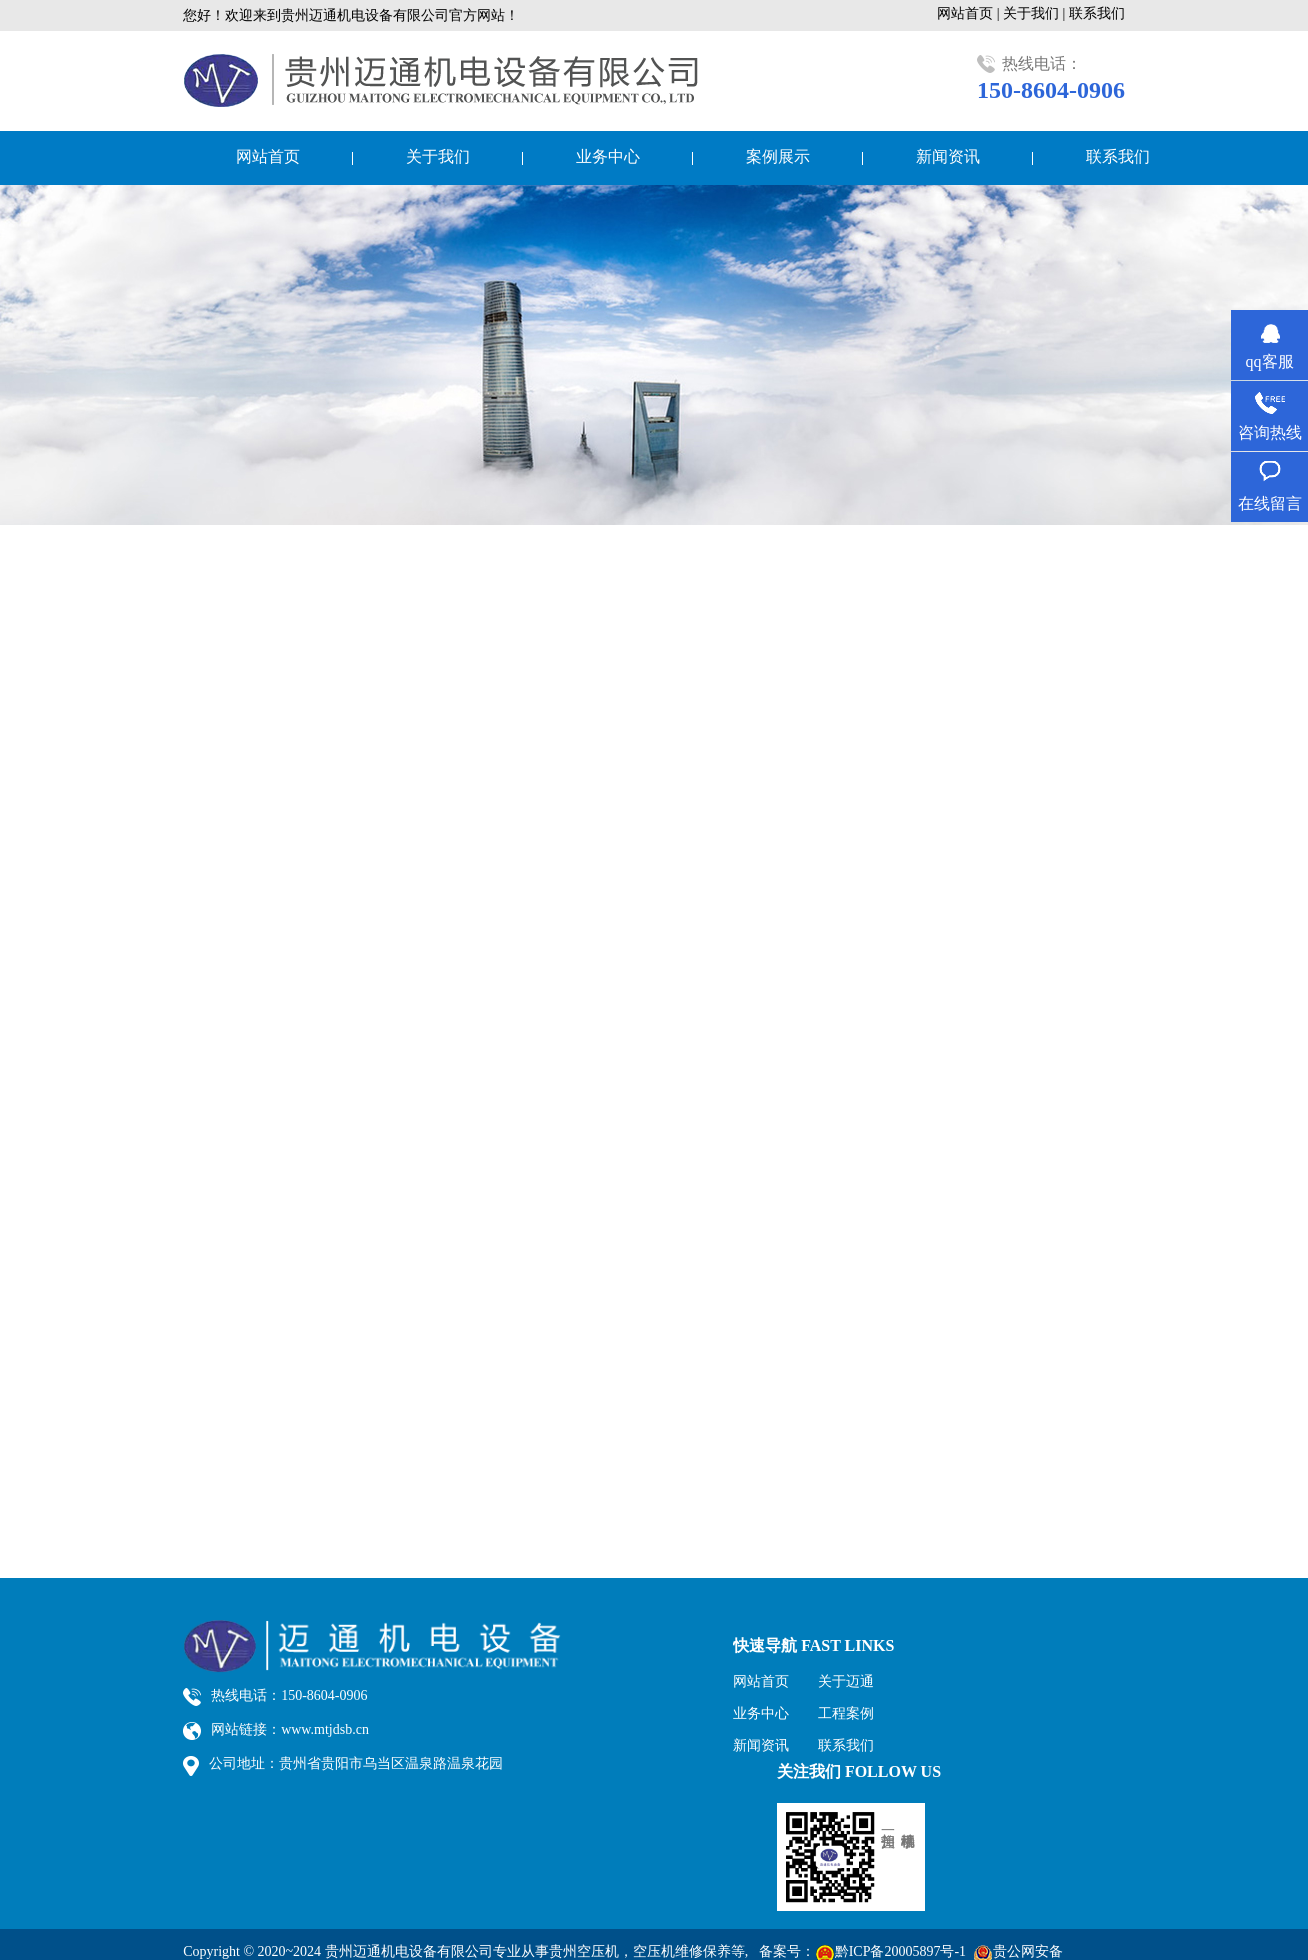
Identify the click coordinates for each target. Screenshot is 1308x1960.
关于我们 (438, 156)
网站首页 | (970, 13)
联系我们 (1097, 13)
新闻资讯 (948, 156)
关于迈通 (846, 1681)
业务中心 (608, 156)
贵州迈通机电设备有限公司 (409, 1951)
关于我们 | (1036, 13)
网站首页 (268, 156)
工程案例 (846, 1713)
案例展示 (778, 156)
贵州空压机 (584, 1951)
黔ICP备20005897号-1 (900, 1951)
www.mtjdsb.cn (325, 1729)
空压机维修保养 (682, 1951)
